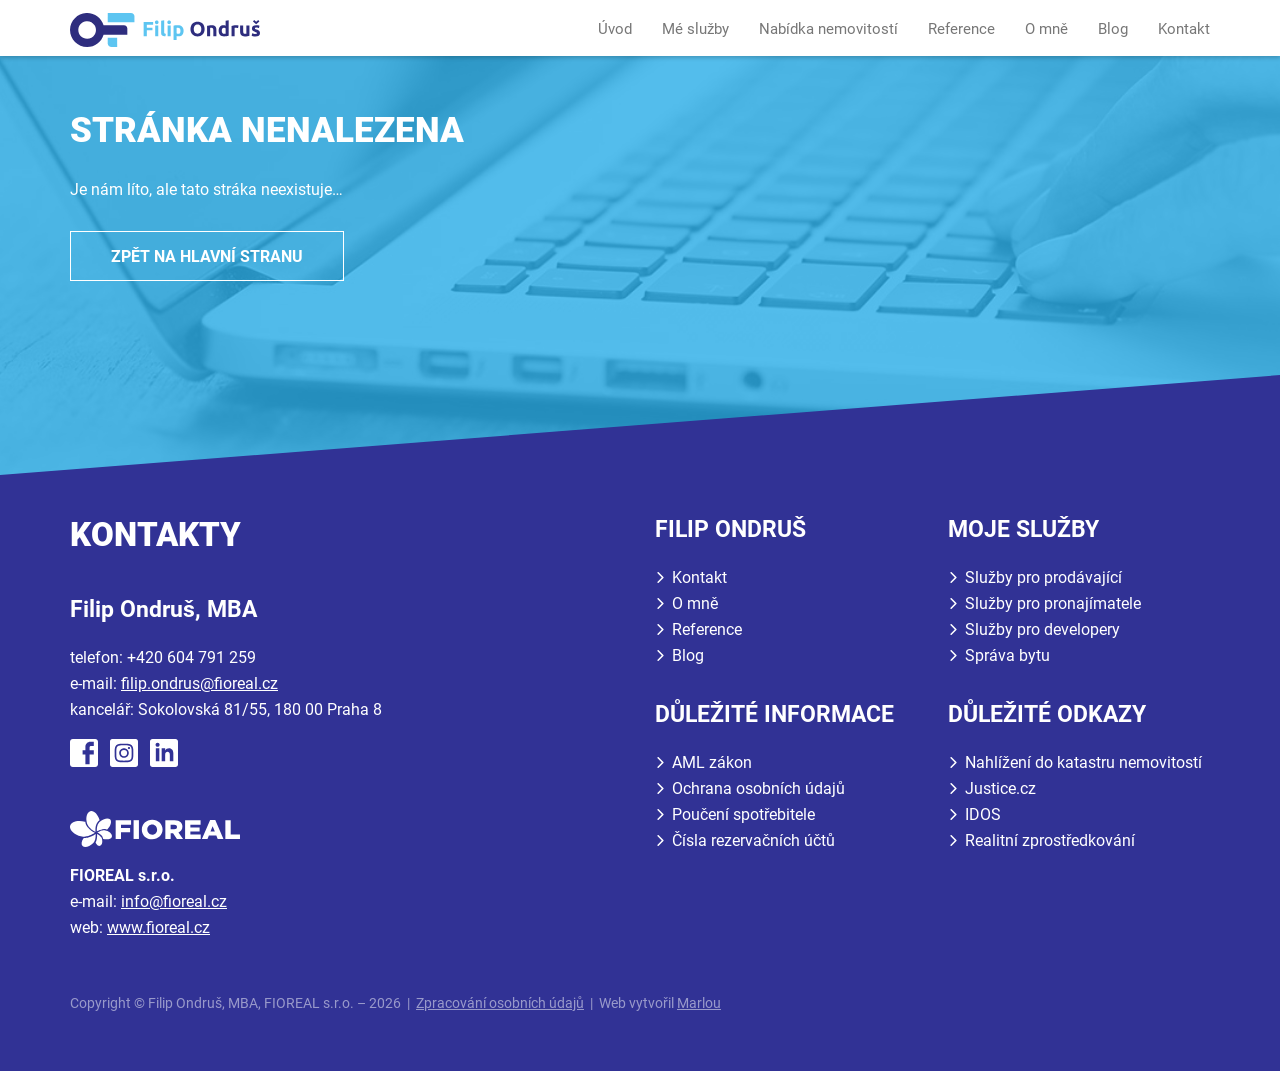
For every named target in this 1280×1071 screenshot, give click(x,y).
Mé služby (695, 29)
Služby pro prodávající (1043, 577)
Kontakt (1184, 29)
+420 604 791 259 (191, 657)
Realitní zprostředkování (1050, 840)
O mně (1046, 29)
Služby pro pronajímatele (1053, 603)
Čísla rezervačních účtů (753, 840)
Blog (1113, 29)
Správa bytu (1007, 655)
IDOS (983, 814)
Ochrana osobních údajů (758, 788)
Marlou (699, 1003)
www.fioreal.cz (158, 927)
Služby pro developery (1042, 629)
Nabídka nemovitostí (828, 29)
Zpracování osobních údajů (500, 1003)
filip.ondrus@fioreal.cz (199, 683)
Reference (961, 29)
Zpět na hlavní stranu (207, 256)
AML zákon (712, 762)
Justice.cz (1000, 788)
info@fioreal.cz (174, 901)
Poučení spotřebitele (743, 814)
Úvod (615, 29)
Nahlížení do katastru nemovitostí (1083, 762)
